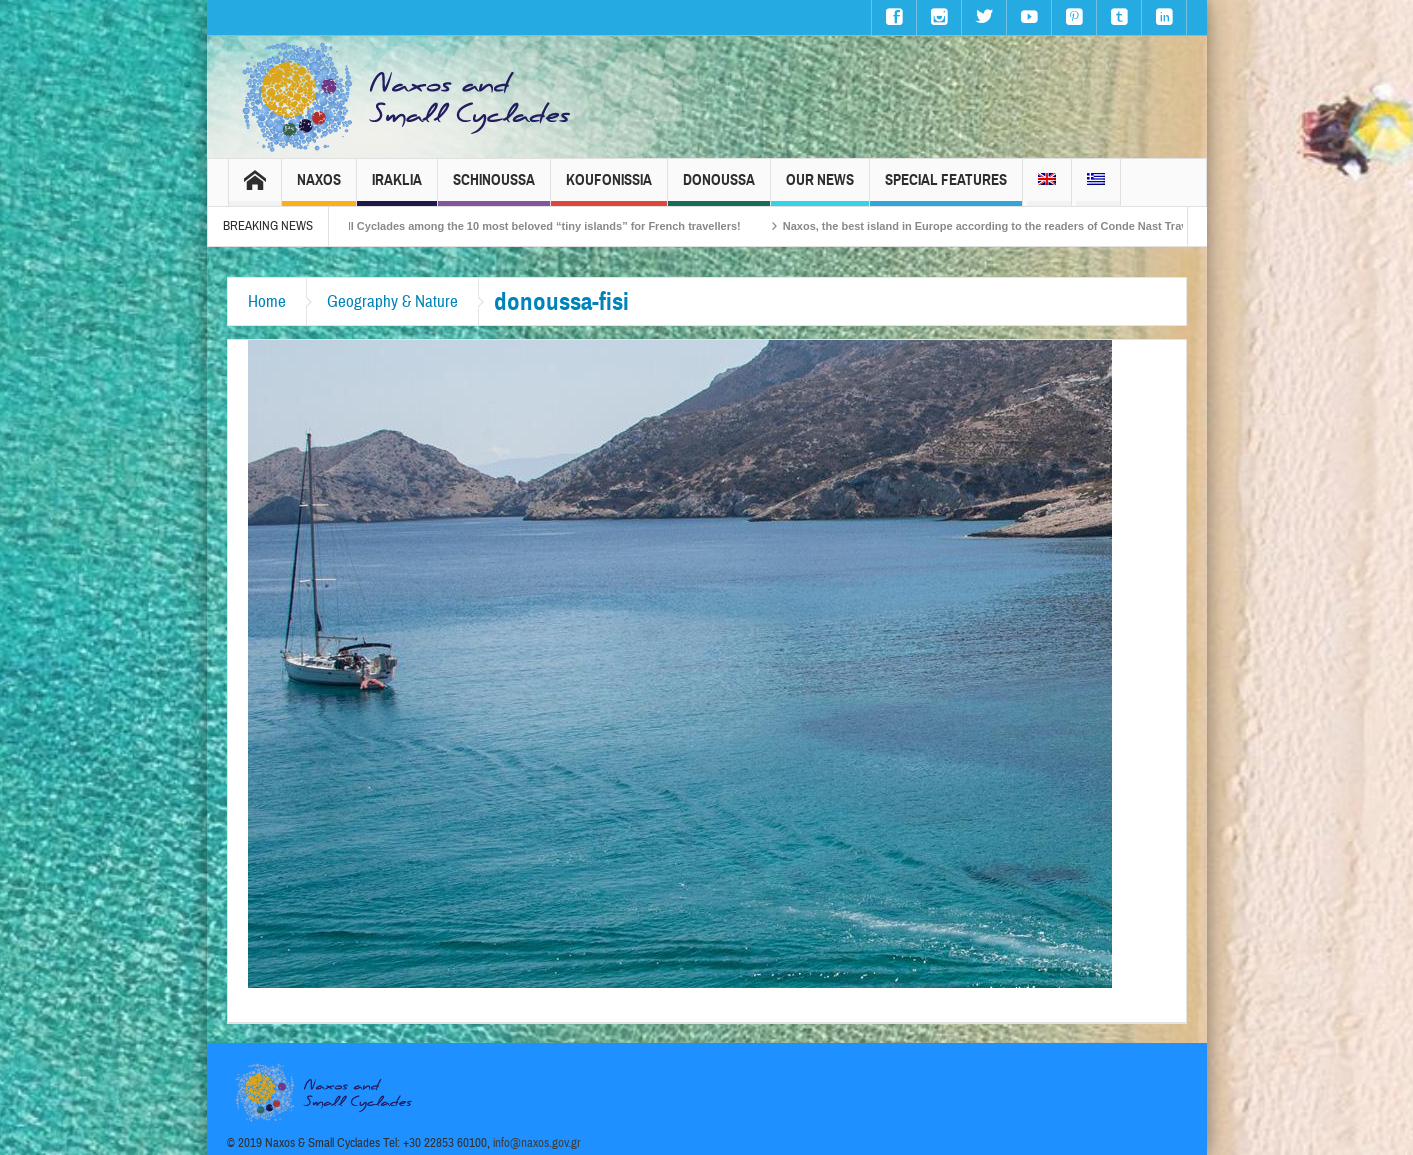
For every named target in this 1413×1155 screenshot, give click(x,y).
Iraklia (397, 188)
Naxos (319, 188)
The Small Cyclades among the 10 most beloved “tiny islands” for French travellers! (530, 226)
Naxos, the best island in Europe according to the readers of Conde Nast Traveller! (1007, 226)
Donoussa (719, 188)
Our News (820, 188)
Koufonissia (609, 188)
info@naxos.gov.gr (537, 1143)
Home (267, 301)
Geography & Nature (392, 301)
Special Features (946, 188)
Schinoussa (494, 188)
